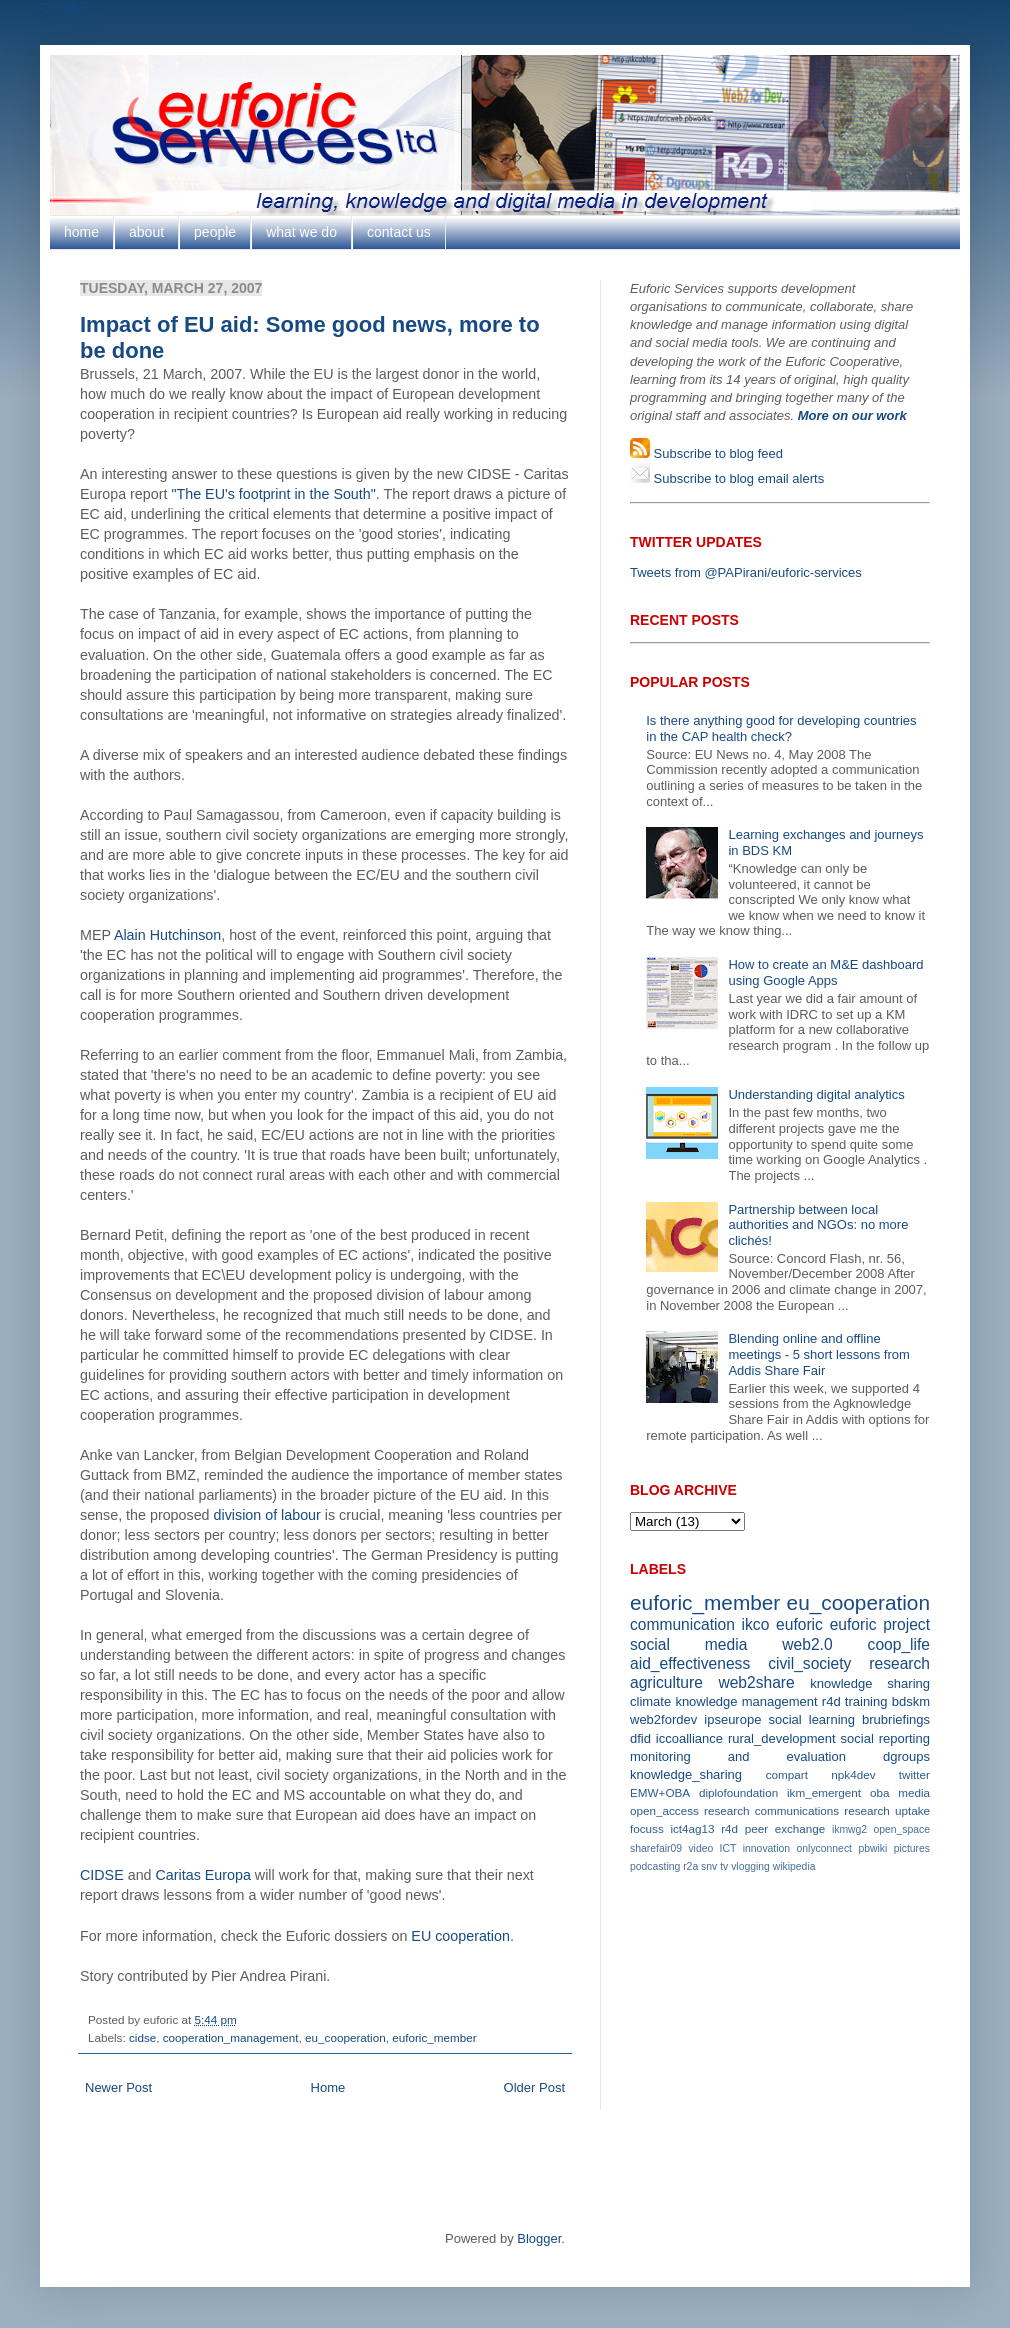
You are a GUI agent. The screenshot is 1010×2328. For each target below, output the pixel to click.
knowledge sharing (870, 1683)
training (866, 1701)
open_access (664, 1810)
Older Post (534, 2087)
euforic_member (434, 2037)
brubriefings (896, 1719)
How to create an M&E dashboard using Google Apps (825, 972)
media (914, 1792)
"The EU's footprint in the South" (273, 494)
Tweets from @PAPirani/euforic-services (746, 572)
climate (650, 1701)
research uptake (887, 1810)
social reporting (885, 1738)
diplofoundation (738, 1792)
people (215, 232)
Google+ (65, 7)
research (899, 1663)
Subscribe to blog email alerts (737, 478)
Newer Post (118, 2087)
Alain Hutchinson (167, 935)
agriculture (666, 1682)
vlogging (750, 1866)
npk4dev (853, 1774)
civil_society (809, 1663)
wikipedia (794, 1866)
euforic (799, 1624)
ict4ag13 (692, 1828)
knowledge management (746, 1701)
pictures (912, 1848)
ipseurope (732, 1719)
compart (787, 1774)
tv (724, 1866)
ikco (756, 1624)
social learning (811, 1719)
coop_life (899, 1644)
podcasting (655, 1866)
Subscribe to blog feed (716, 453)
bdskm (911, 1701)
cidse (142, 2037)
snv (709, 1866)
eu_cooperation (345, 2037)
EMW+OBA (660, 1792)
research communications (771, 1810)
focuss (647, 1828)
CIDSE (102, 1875)
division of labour (267, 1515)
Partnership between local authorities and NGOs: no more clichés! (818, 1225)
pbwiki (872, 1848)
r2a (690, 1866)
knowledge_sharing (686, 1774)
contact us (399, 232)
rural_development (782, 1738)
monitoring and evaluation (738, 1756)
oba (880, 1792)
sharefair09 (656, 1848)
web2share (756, 1682)
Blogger (539, 2238)
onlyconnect (824, 1848)
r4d (831, 1701)
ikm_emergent (824, 1792)
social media (688, 1644)
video (700, 1848)
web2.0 (807, 1644)
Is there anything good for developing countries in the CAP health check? (781, 728)
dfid (640, 1738)
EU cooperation (460, 1936)
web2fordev (663, 1719)
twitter (914, 1774)
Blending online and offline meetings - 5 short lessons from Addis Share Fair (818, 1354)
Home (328, 2087)
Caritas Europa (203, 1875)
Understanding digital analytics (816, 1094)
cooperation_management (231, 2037)
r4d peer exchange (773, 1828)
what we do (301, 232)
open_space (901, 1829)
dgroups (906, 1756)
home (81, 232)
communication (682, 1624)
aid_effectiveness (690, 1663)
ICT (728, 1848)
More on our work (852, 415)
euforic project (880, 1624)
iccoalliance (689, 1738)
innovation (766, 1848)
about (146, 232)
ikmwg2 (849, 1829)
